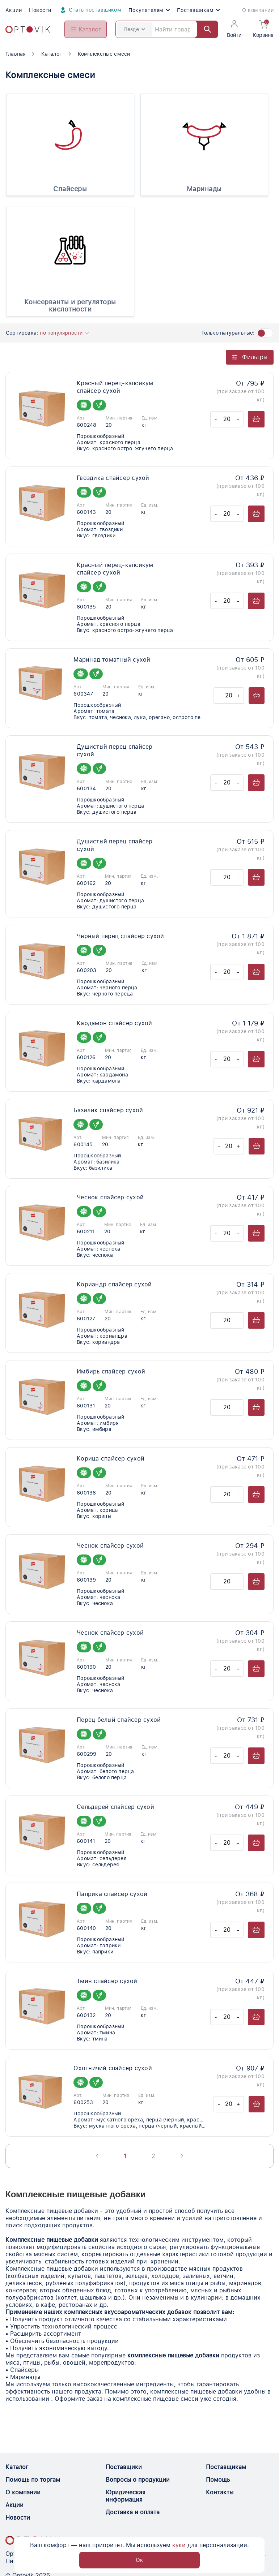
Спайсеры (70, 189)
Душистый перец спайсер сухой (114, 750)
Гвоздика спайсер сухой (113, 477)
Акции (13, 10)
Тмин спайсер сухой (107, 1981)
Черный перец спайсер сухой (120, 936)
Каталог (51, 54)
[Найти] (204, 29)
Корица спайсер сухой (110, 1458)
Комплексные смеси (104, 54)
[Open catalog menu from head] (85, 29)
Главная (15, 54)
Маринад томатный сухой (111, 659)
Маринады (204, 189)
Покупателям (148, 10)
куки (179, 2544)
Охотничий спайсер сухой (112, 2068)
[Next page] (182, 2156)
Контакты (219, 2492)
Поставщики (124, 2467)
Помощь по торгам (32, 2479)
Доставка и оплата (133, 2512)
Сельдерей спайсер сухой (115, 1806)
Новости (40, 10)
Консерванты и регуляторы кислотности (70, 305)
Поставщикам (198, 10)
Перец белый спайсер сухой (119, 1719)
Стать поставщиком (90, 10)
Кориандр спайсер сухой (114, 1284)
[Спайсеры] (70, 137)
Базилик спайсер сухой (108, 1110)
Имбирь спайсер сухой (111, 1371)
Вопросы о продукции (138, 2479)
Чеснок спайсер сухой (110, 1197)
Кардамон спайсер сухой (114, 1023)
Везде (134, 29)
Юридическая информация (125, 2496)
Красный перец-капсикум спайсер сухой (115, 387)
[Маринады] (204, 137)
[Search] (166, 29)
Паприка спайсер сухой (112, 1894)
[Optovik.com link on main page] (27, 29)
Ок (139, 2559)
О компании (258, 10)
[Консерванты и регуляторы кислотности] (70, 250)
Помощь (218, 2479)
